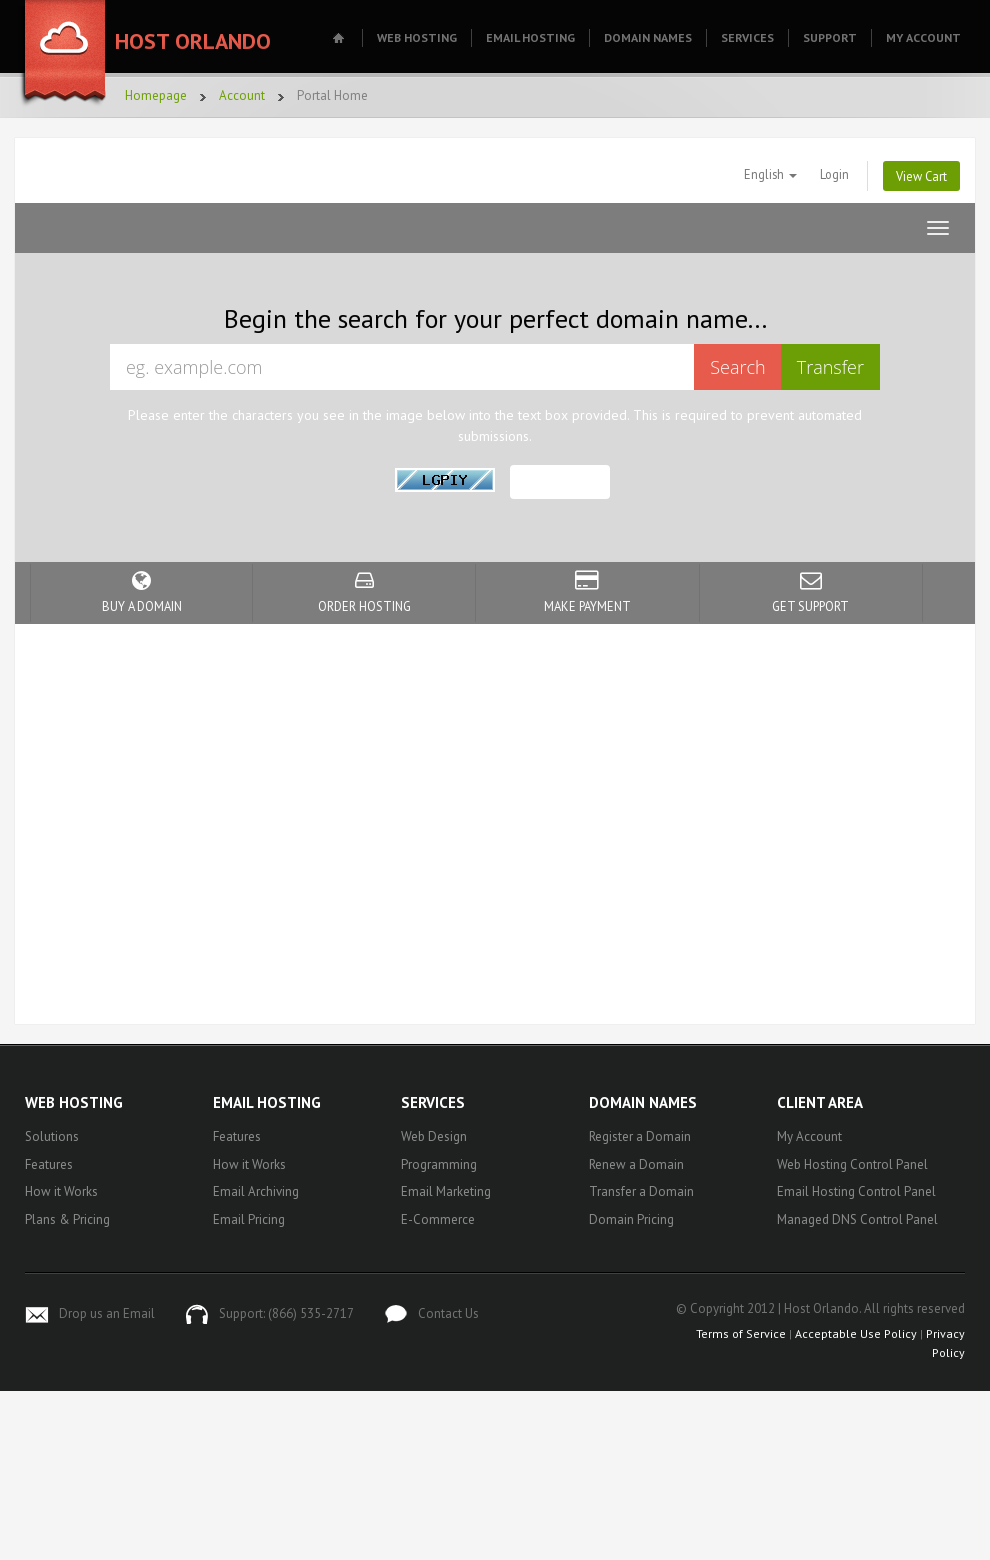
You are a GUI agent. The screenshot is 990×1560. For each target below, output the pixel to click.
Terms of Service (741, 1333)
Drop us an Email (107, 1313)
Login (834, 174)
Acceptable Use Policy (856, 1333)
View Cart (921, 176)
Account (242, 95)
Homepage (156, 95)
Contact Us (448, 1313)
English (770, 174)
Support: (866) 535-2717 (286, 1313)
